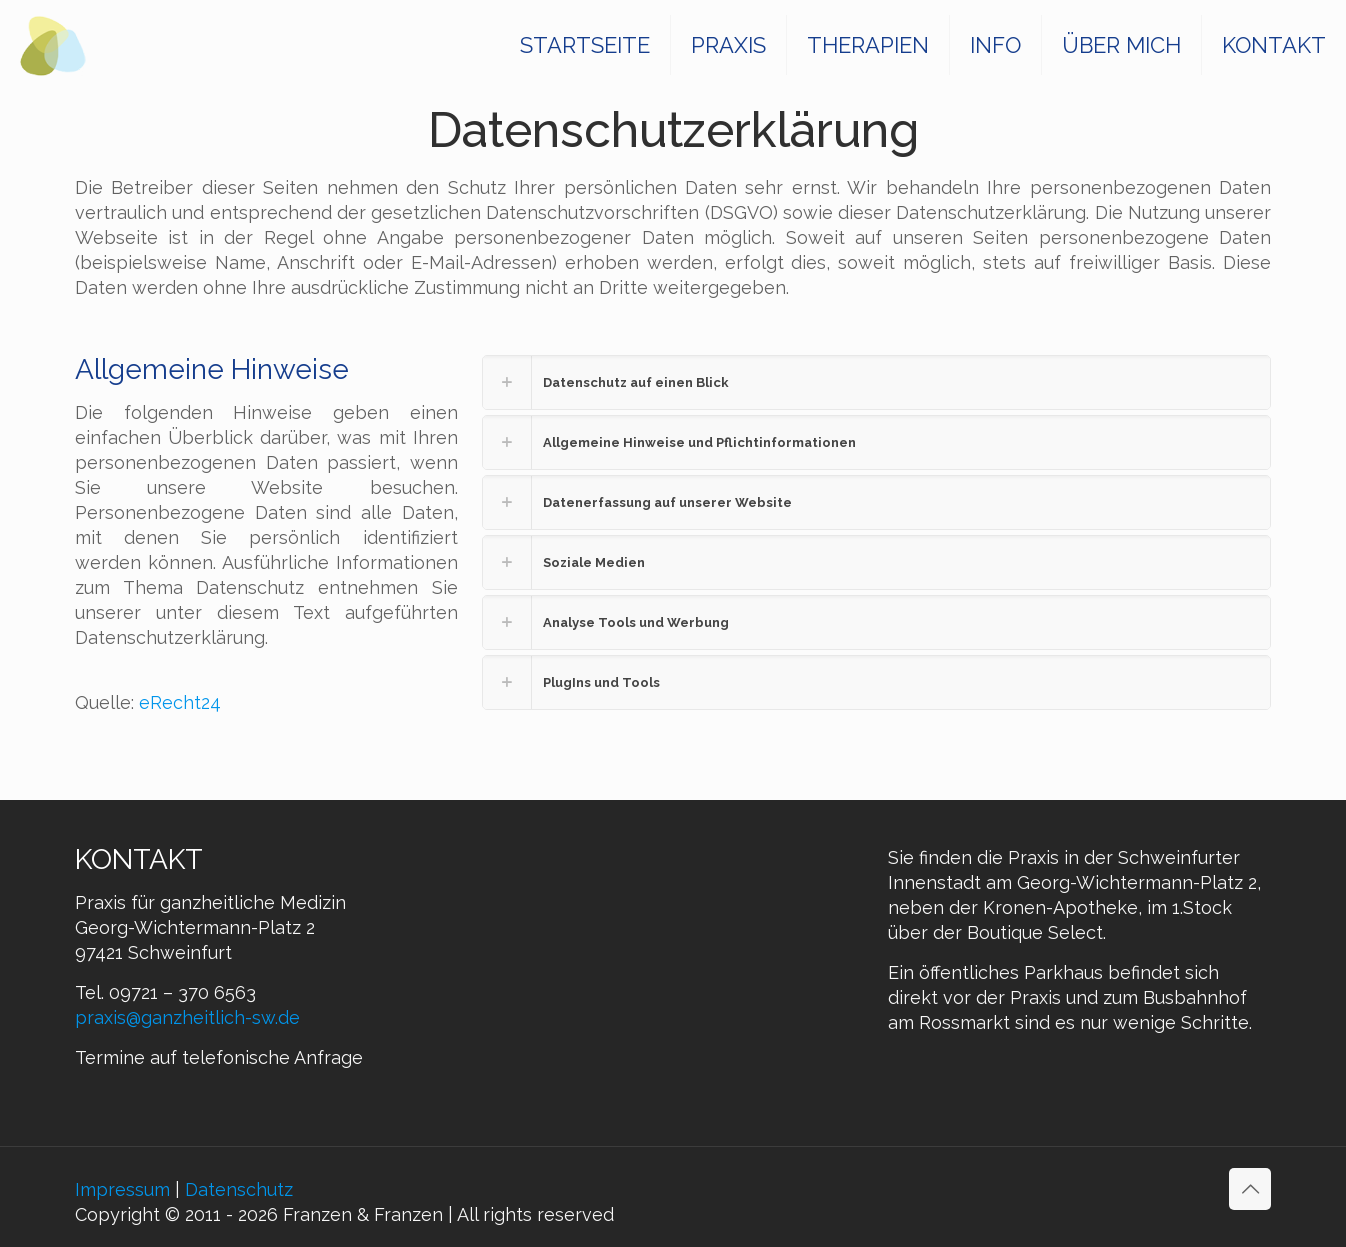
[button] (876, 382)
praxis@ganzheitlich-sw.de (187, 1017)
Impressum (122, 1189)
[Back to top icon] (1250, 1189)
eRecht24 (180, 702)
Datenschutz (239, 1189)
